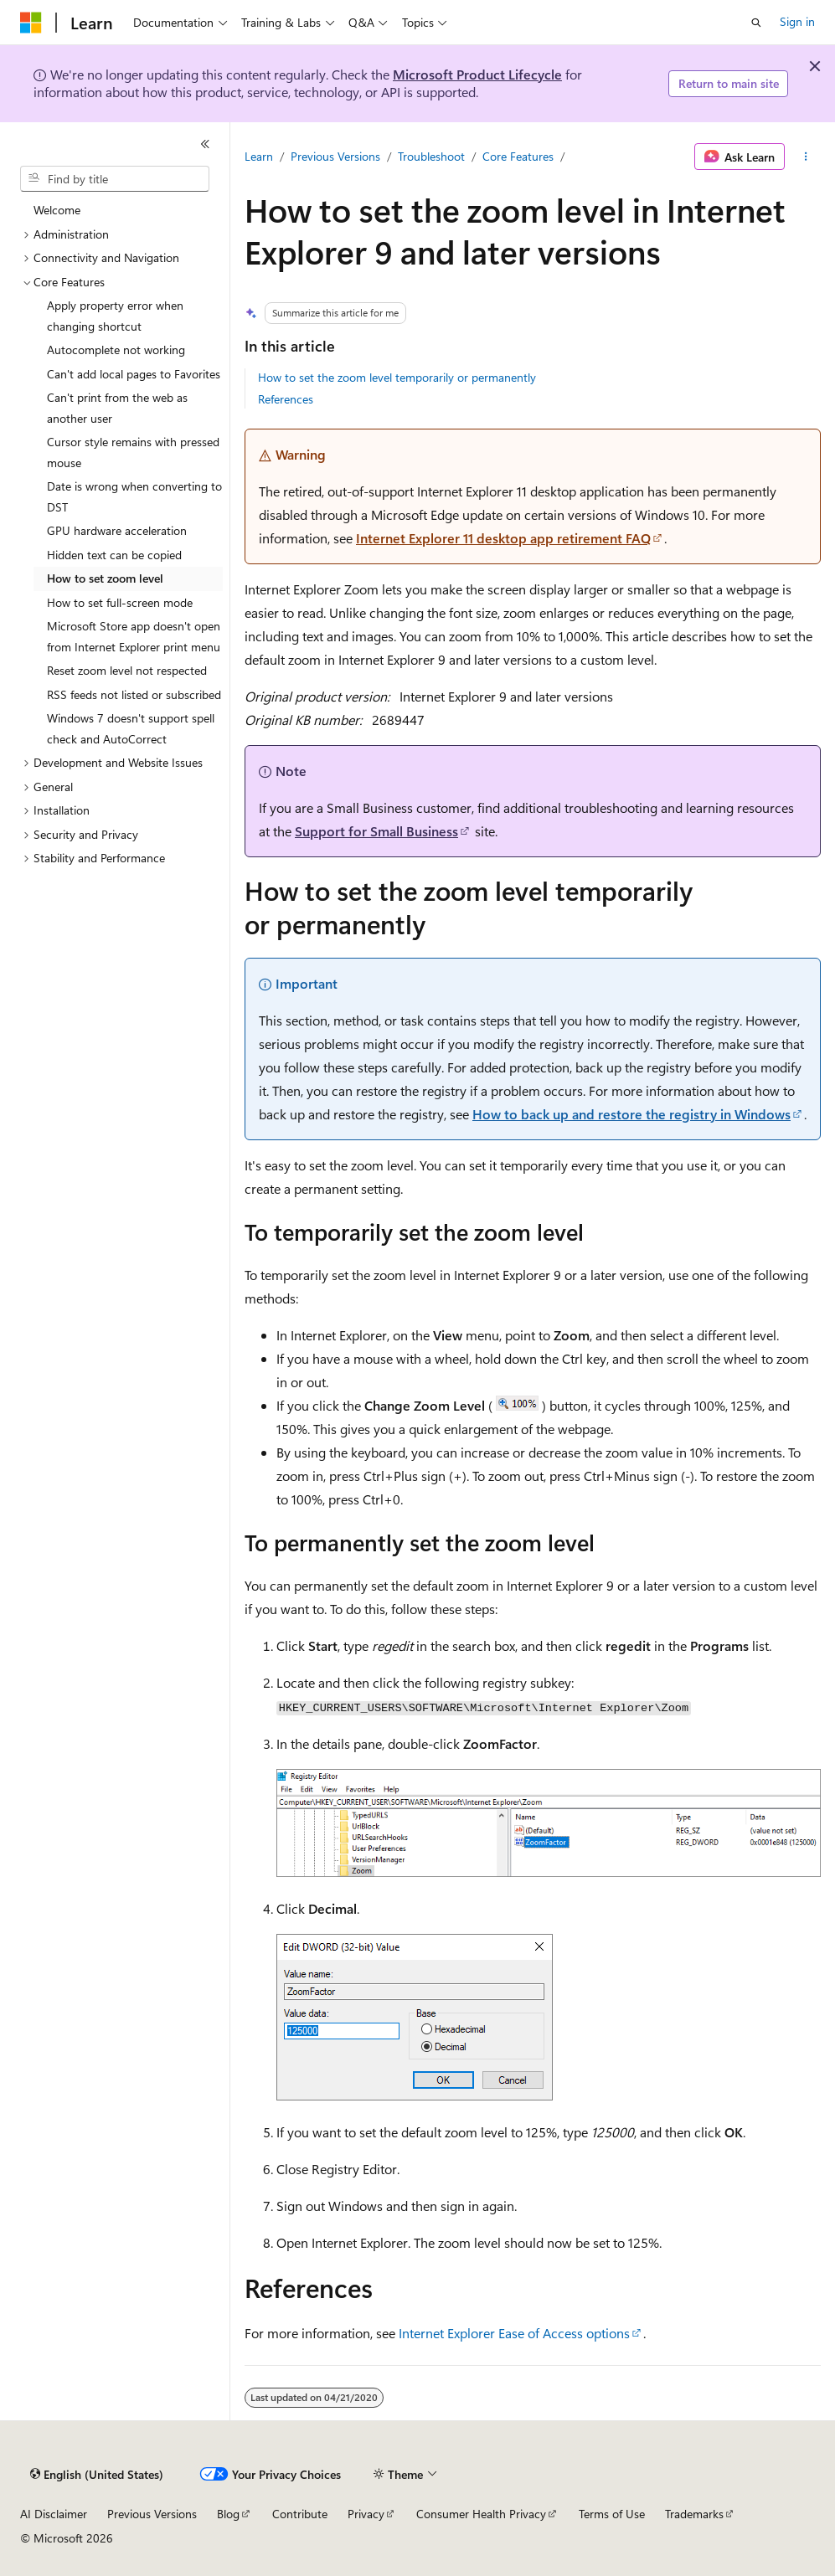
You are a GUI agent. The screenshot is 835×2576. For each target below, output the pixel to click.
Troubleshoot (431, 156)
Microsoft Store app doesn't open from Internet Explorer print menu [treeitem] (133, 636)
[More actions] (806, 156)
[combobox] (114, 179)
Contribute (299, 2514)
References (285, 399)
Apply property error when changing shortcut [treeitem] (115, 315)
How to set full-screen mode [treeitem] (120, 602)
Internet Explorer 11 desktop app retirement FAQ (503, 538)
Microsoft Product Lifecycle (477, 74)
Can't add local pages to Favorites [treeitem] (133, 374)
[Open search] (756, 23)
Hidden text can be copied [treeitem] (114, 555)
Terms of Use (612, 2514)
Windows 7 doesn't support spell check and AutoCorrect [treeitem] (130, 728)
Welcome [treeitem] (57, 210)
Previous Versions (335, 156)
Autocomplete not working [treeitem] (116, 349)
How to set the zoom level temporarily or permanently (397, 377)
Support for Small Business (376, 831)
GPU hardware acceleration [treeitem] (117, 530)
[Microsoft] (31, 22)
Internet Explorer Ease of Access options (514, 2333)
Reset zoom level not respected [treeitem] (127, 670)
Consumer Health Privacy (481, 2514)
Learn (259, 156)
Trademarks (694, 2514)
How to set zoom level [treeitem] (105, 578)
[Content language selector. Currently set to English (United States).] (96, 2474)
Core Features (518, 156)
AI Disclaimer (53, 2514)
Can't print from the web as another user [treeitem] (117, 407)
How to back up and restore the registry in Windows (631, 1114)
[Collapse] (205, 144)
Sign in (797, 21)
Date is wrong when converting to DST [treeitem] (134, 496)
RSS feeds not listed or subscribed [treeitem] (134, 694)
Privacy (366, 2514)
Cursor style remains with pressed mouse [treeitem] (133, 452)
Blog (228, 2514)
